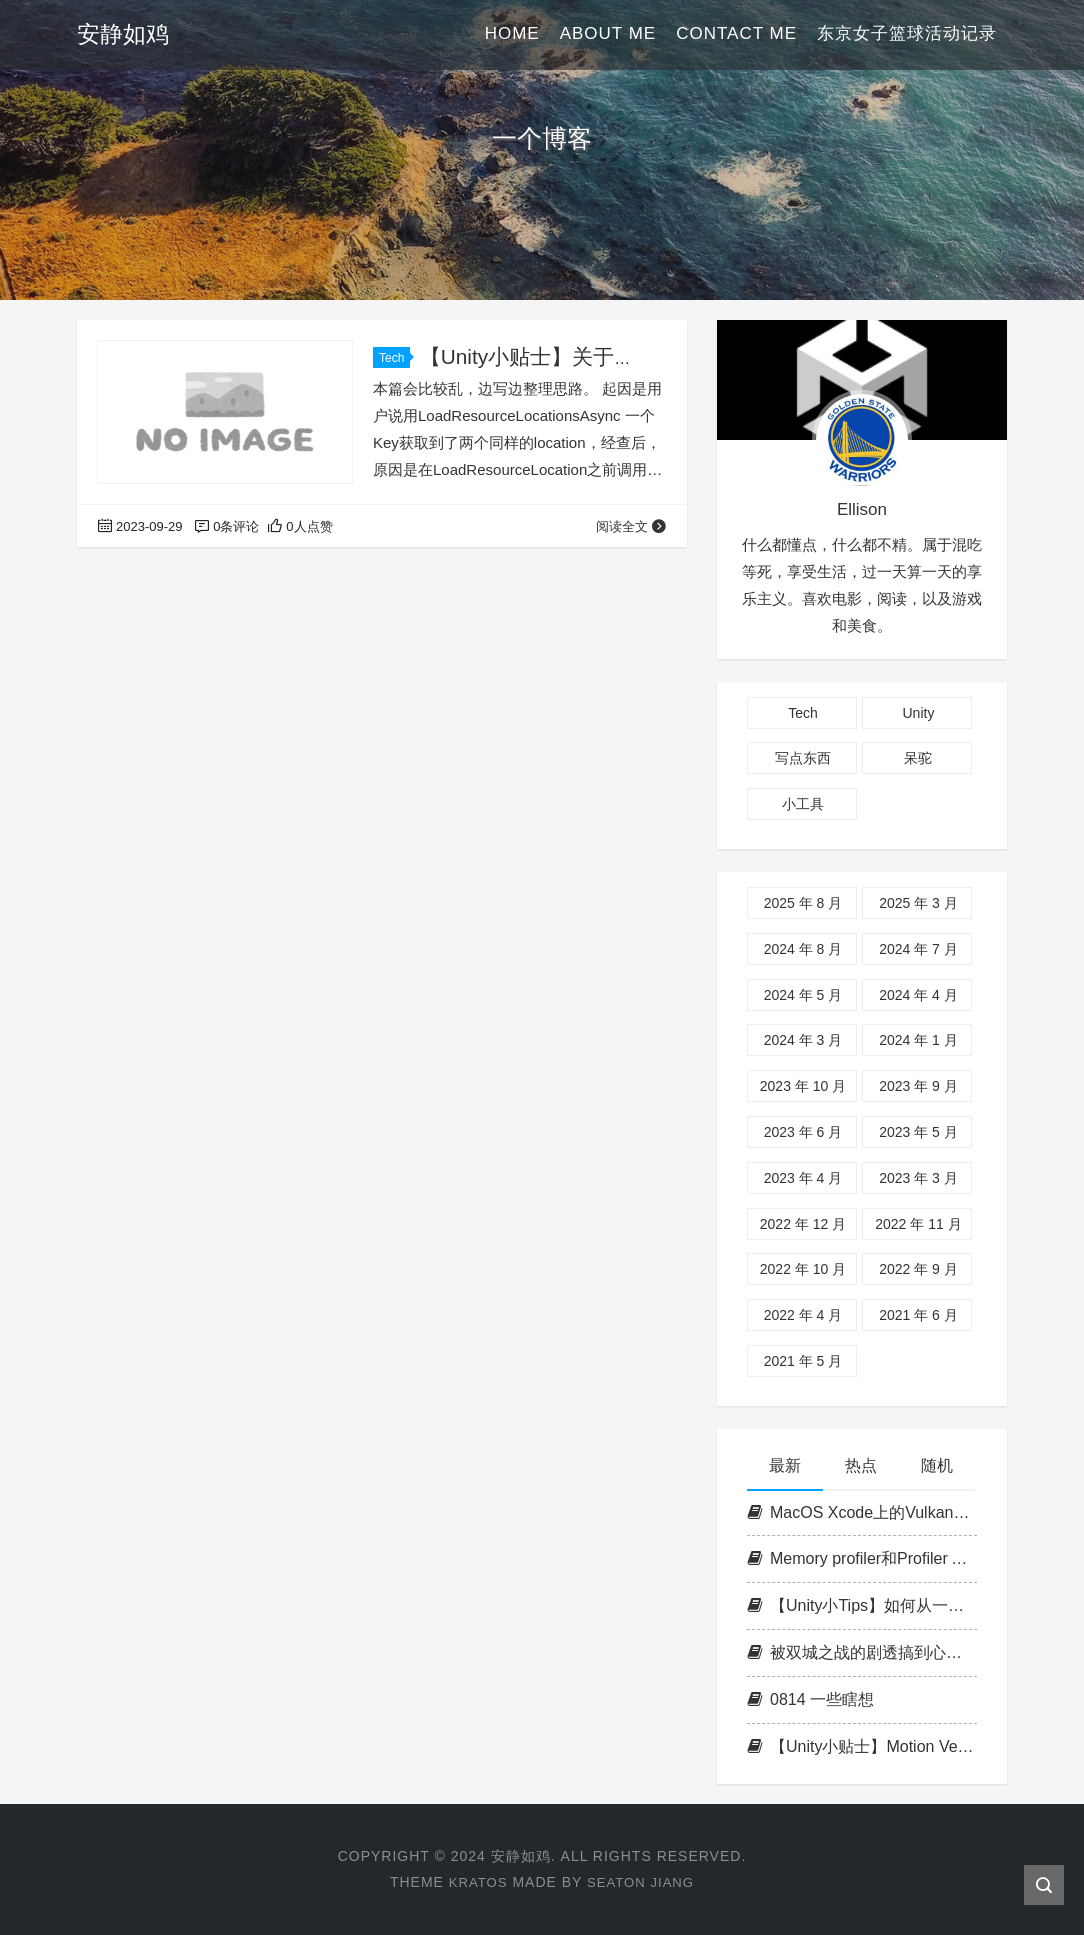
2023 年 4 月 (803, 1178)
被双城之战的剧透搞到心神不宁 (862, 1652)
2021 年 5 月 (803, 1361)
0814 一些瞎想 (810, 1699)
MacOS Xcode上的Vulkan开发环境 (862, 1512)
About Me (608, 34)
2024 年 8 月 (803, 949)
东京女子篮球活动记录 (907, 34)
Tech (394, 358)
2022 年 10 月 (803, 1269)
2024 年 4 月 (918, 995)
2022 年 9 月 (918, 1269)
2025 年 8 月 (803, 903)
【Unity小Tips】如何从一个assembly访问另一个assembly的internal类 (862, 1605)
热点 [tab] (861, 1465)
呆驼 (918, 758)
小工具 (803, 804)
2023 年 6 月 (803, 1132)
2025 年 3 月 (918, 903)
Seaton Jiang (642, 1882)
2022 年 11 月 (918, 1224)
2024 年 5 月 (803, 995)
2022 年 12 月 (803, 1224)
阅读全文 (631, 526)
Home (512, 34)
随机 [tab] (937, 1465)
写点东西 (803, 758)
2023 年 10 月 (803, 1086)
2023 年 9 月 (918, 1086)
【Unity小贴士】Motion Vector (862, 1746)
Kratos (475, 1882)
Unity (918, 713)
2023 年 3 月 (918, 1178)
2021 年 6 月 (918, 1315)
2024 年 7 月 (918, 949)
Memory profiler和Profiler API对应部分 (862, 1558)
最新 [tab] (785, 1465)
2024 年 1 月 (918, 1040)
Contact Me (736, 34)
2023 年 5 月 (918, 1132)
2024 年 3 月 (803, 1040)
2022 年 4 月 (803, 1315)
